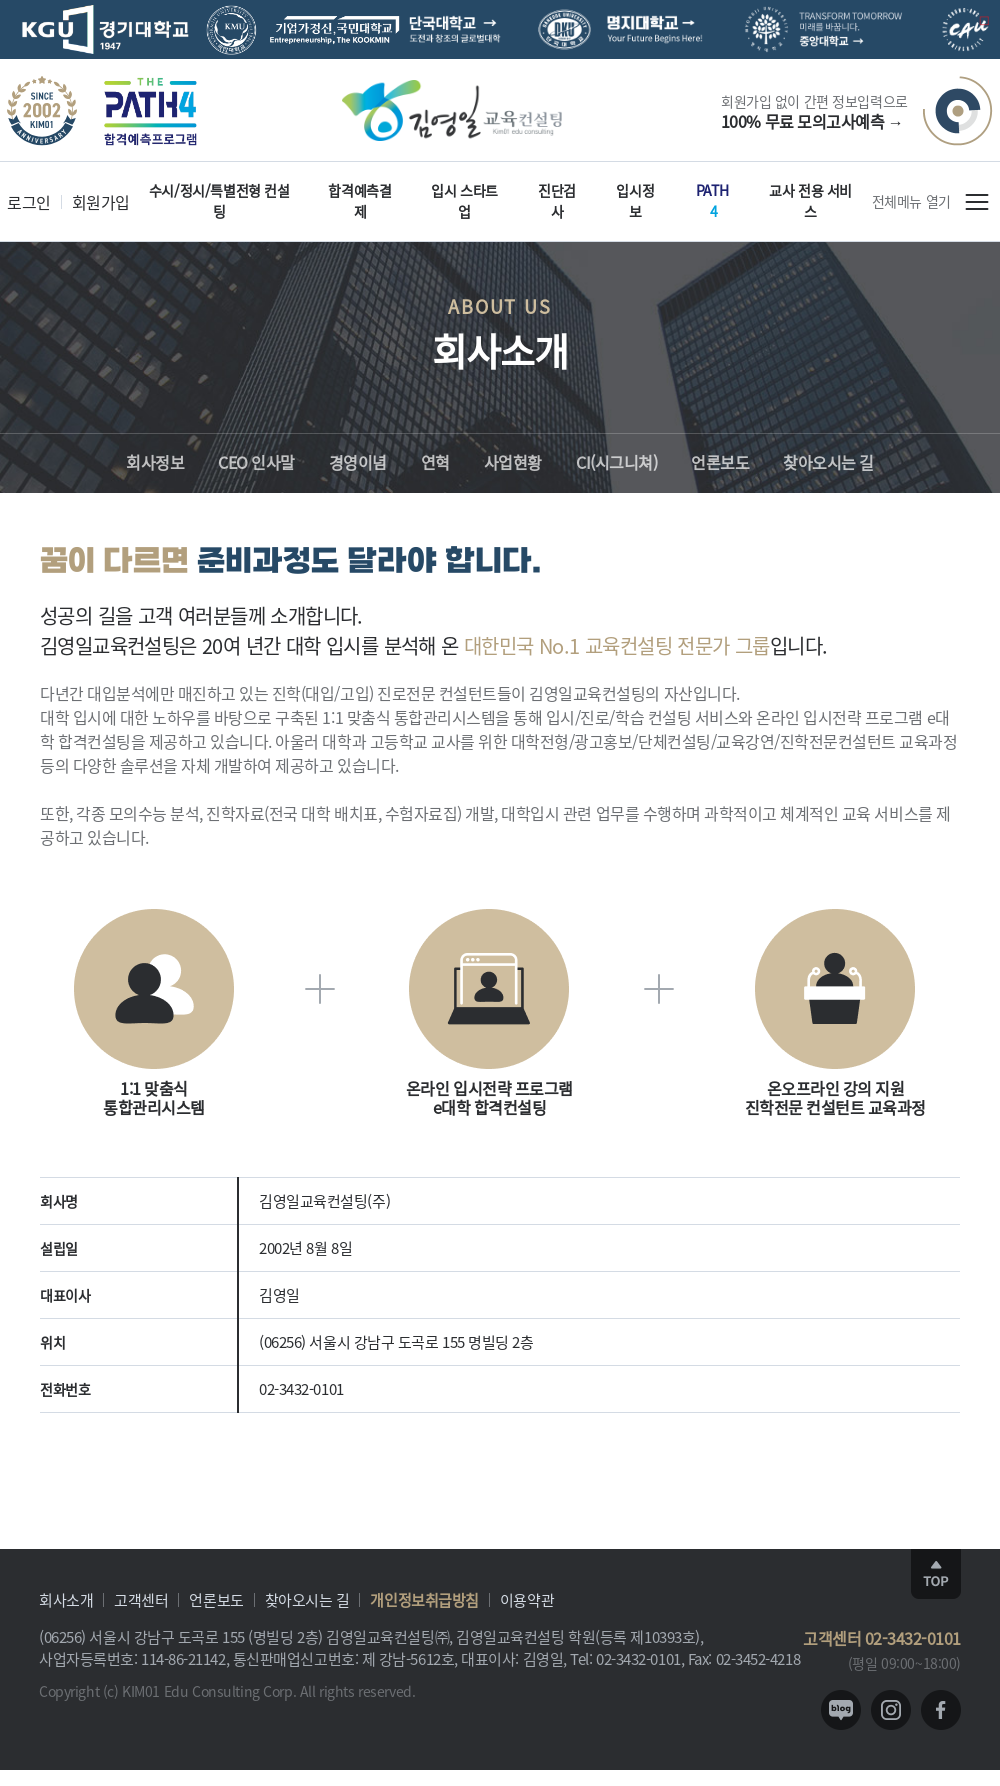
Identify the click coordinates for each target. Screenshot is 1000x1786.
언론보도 (216, 1599)
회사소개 (66, 1599)
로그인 (29, 202)
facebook (941, 1710)
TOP (936, 1574)
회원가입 (101, 202)
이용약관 (527, 1599)
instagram (891, 1710)
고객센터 (141, 1599)
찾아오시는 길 (307, 1599)
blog (841, 1710)
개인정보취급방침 (424, 1599)
